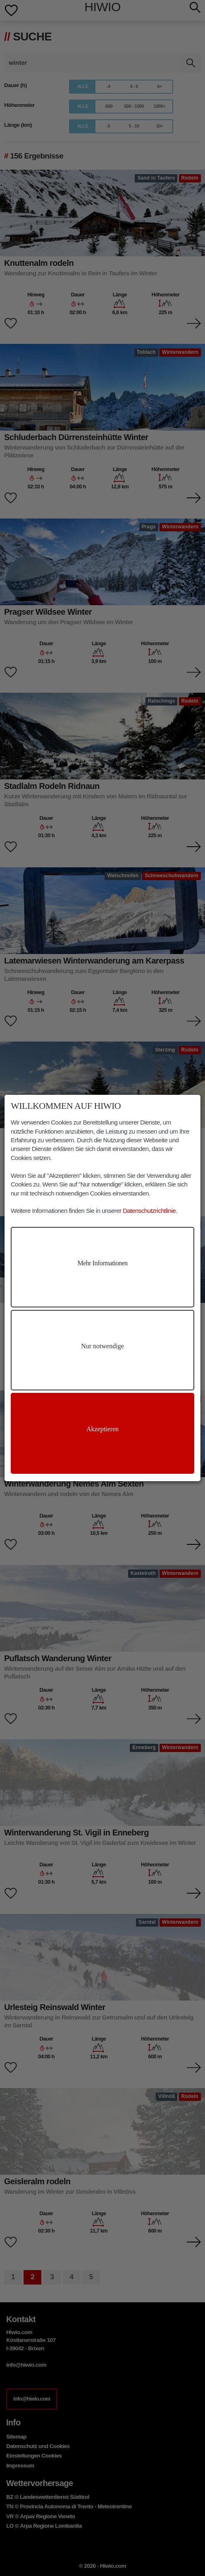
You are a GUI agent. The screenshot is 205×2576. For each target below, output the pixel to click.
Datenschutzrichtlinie (149, 1210)
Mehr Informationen (102, 1263)
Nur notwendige (102, 1346)
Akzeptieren (102, 1428)
